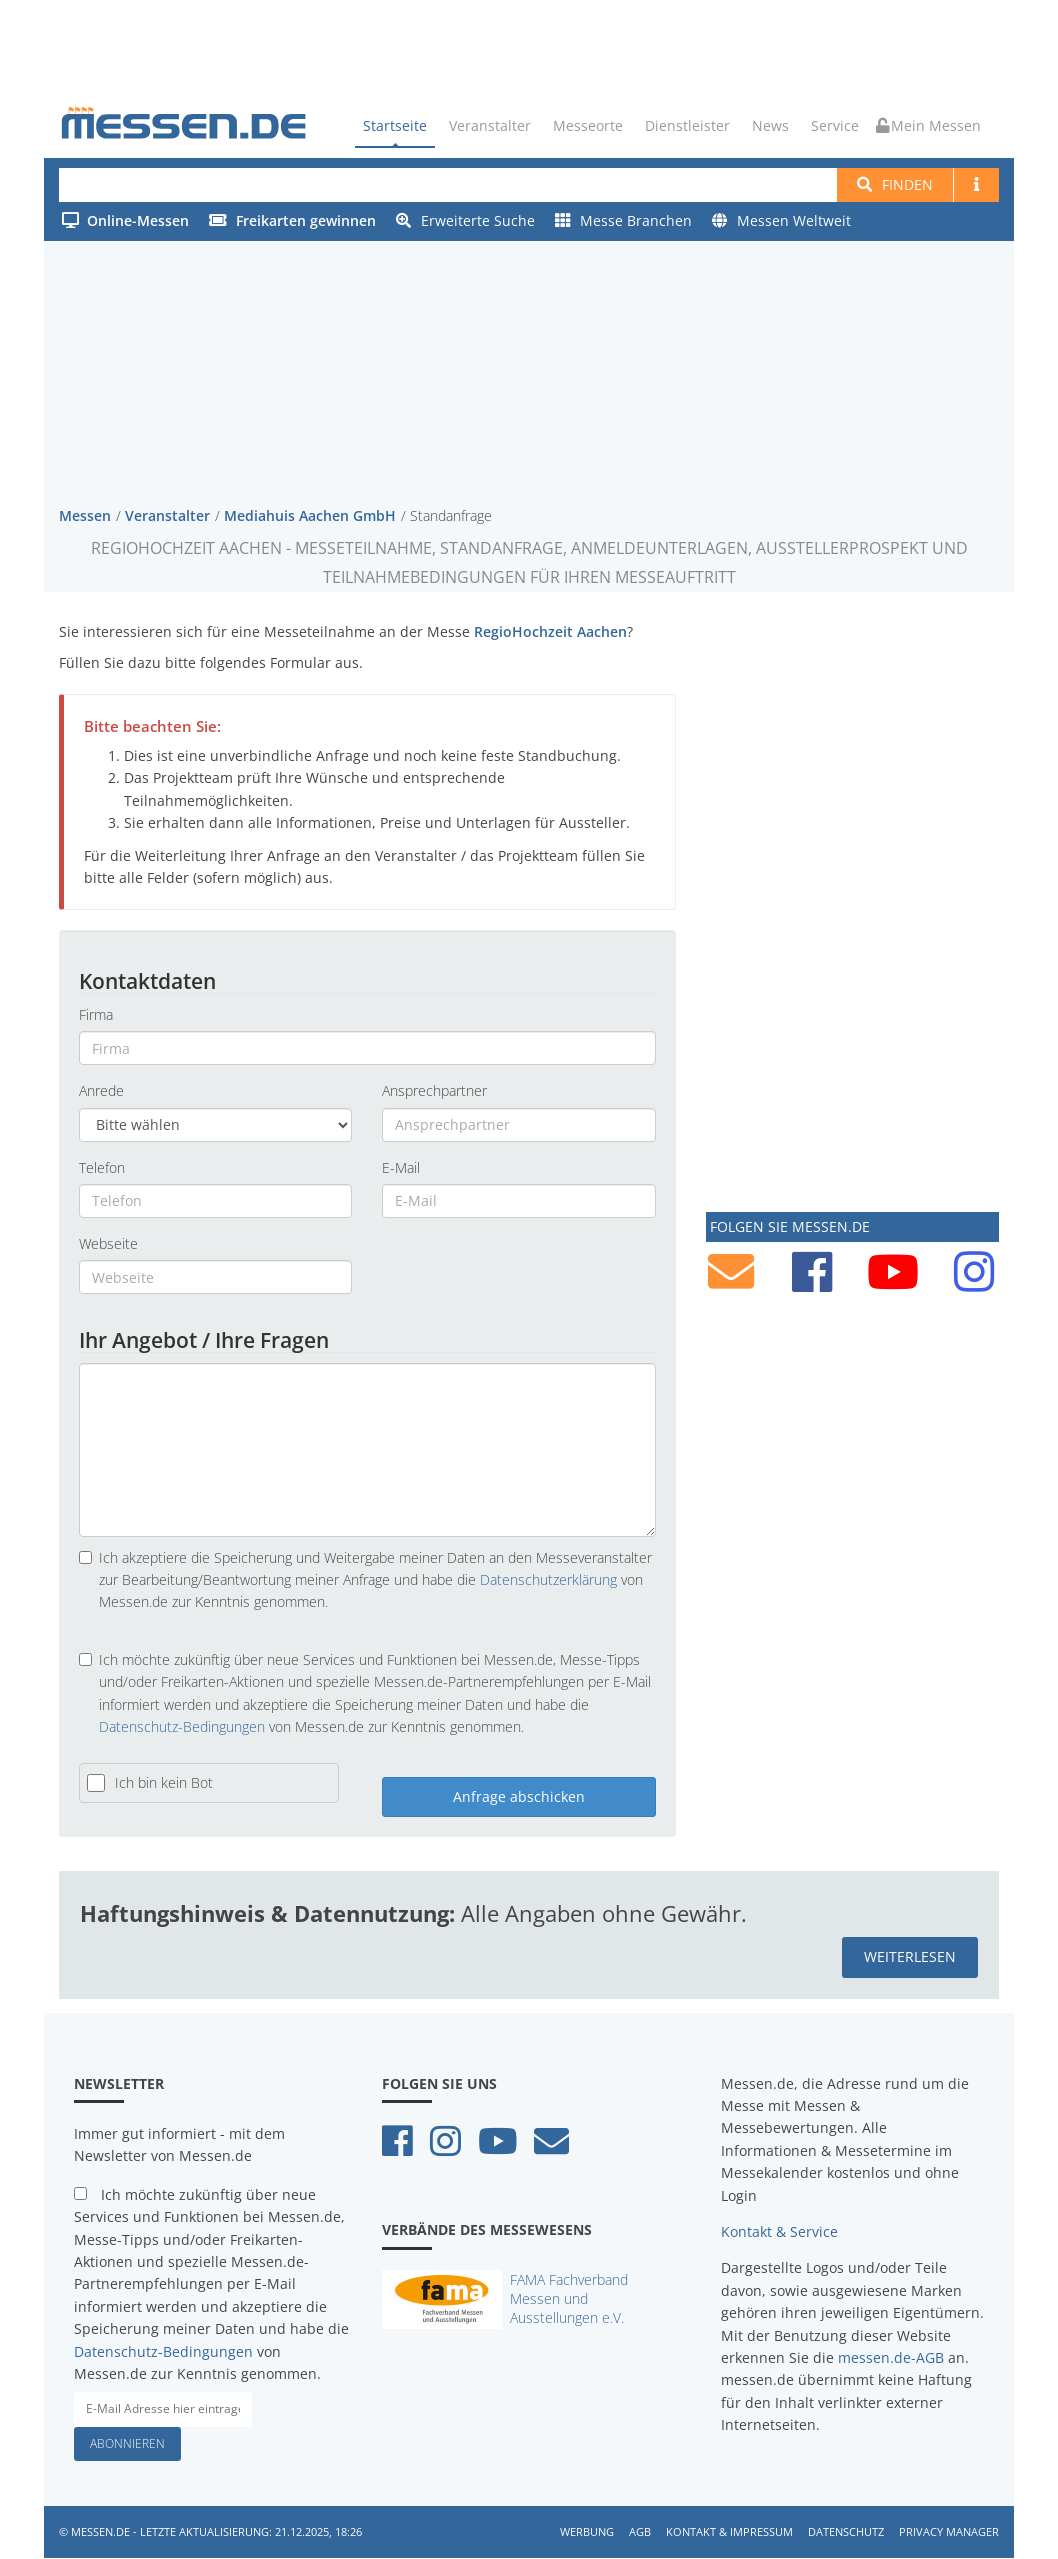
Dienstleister (687, 125)
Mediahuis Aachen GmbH (310, 515)
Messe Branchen (623, 220)
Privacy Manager (949, 2531)
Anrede (101, 1091)
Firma (96, 1014)
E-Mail (401, 1167)
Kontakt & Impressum (729, 2531)
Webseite (108, 1243)
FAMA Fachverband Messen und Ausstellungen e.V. (569, 2298)
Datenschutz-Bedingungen (182, 1726)
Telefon (102, 1167)
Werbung (587, 2531)
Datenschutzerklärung (548, 1579)
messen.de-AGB (891, 2357)
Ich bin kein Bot (164, 1783)
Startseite (395, 125)
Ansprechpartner (434, 1091)
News (770, 125)
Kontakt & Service (779, 2231)
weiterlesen (910, 1957)
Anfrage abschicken (519, 1797)
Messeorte (588, 125)
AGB (640, 2531)
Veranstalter (490, 125)
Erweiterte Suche (465, 220)
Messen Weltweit (781, 220)
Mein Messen (928, 125)
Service (835, 125)
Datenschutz (846, 2531)
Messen (85, 515)
